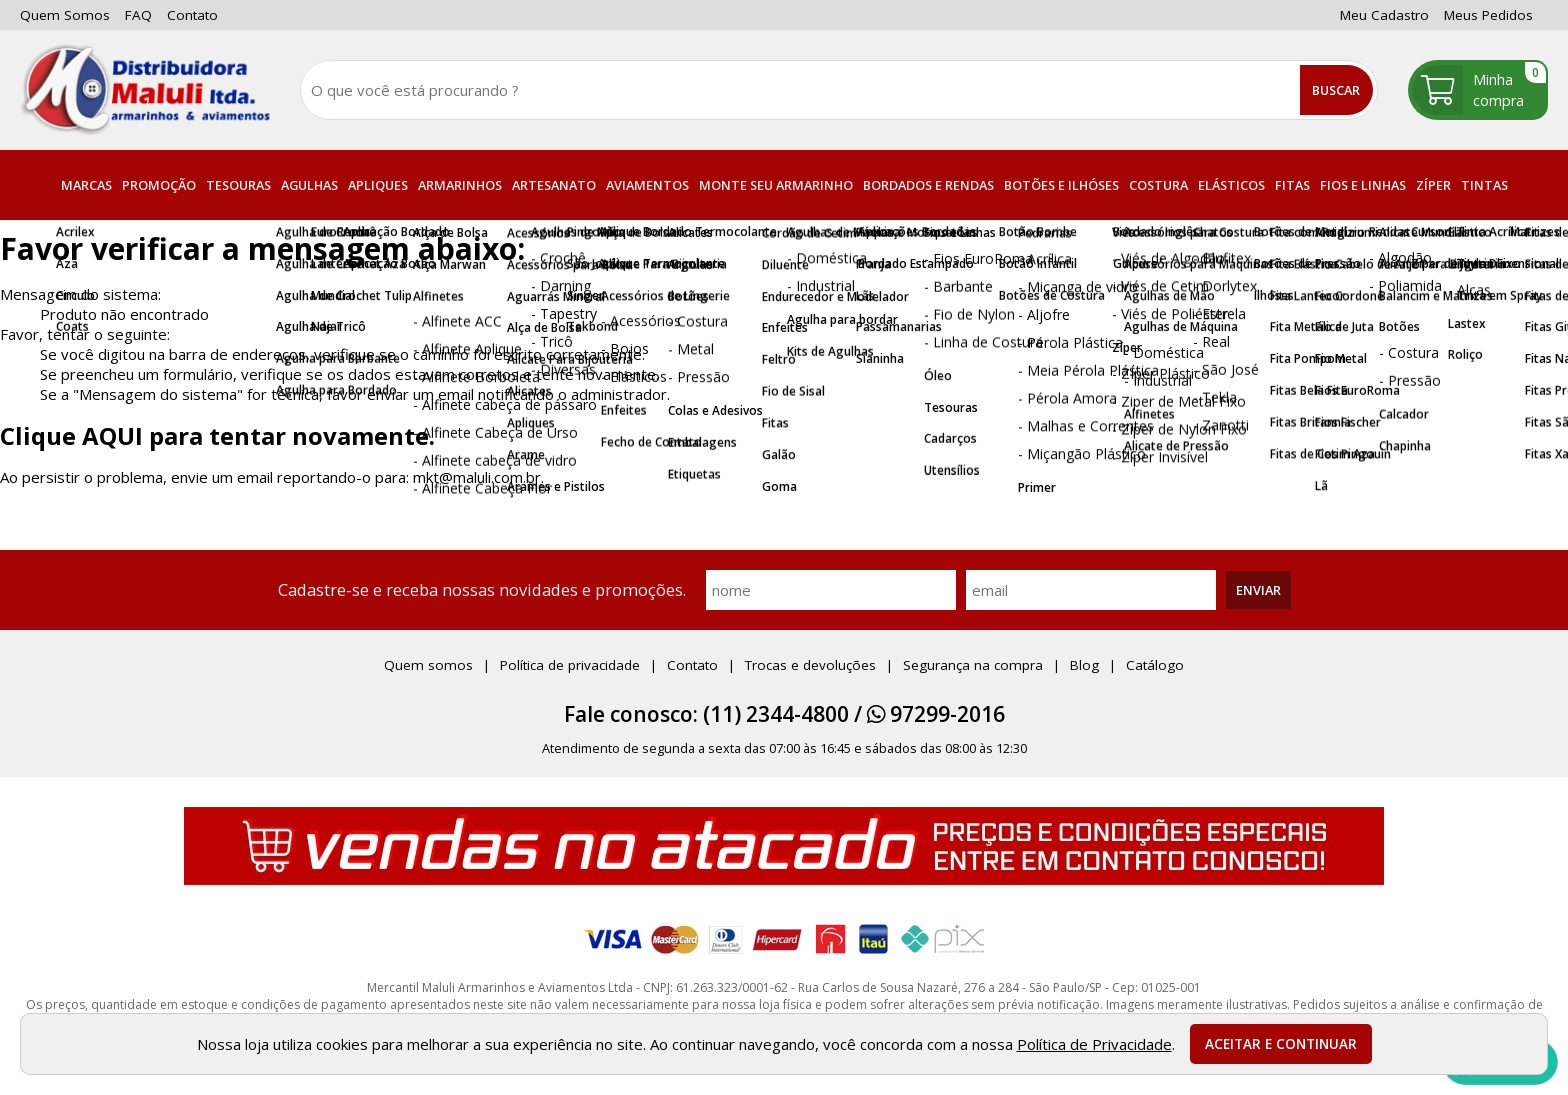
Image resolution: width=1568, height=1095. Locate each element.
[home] (145, 90)
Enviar (1258, 590)
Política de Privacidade (1094, 1044)
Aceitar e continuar (1281, 1044)
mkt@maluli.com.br (477, 477)
